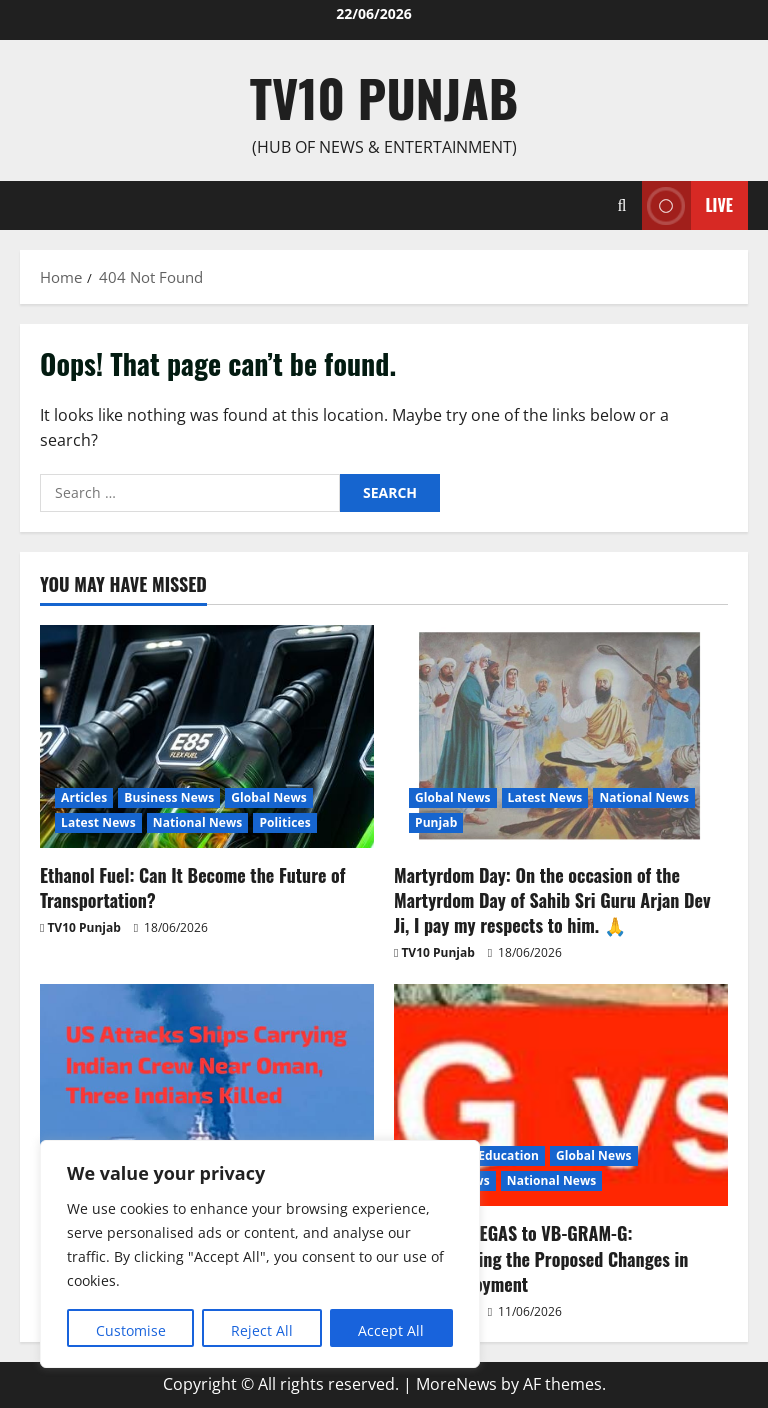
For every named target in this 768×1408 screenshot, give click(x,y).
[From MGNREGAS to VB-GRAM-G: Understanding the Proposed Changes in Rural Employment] (561, 1095)
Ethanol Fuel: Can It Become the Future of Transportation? (193, 887)
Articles (84, 797)
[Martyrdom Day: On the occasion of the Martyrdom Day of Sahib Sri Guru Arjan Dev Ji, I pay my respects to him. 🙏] (561, 736)
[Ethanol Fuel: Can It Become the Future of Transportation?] (207, 736)
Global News (269, 797)
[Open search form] (622, 205)
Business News (169, 797)
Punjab (436, 822)
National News (198, 822)
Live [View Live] (687, 205)
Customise (131, 1330)
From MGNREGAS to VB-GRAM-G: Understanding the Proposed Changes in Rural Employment (541, 1258)
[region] (260, 1254)
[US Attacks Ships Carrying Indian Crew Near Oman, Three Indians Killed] (207, 1095)
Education (508, 1155)
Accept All (391, 1330)
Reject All (262, 1330)
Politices (284, 822)
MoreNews (456, 1384)
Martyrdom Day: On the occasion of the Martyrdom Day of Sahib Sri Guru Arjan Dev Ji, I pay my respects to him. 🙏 (552, 900)
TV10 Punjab (384, 97)
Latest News (98, 822)
